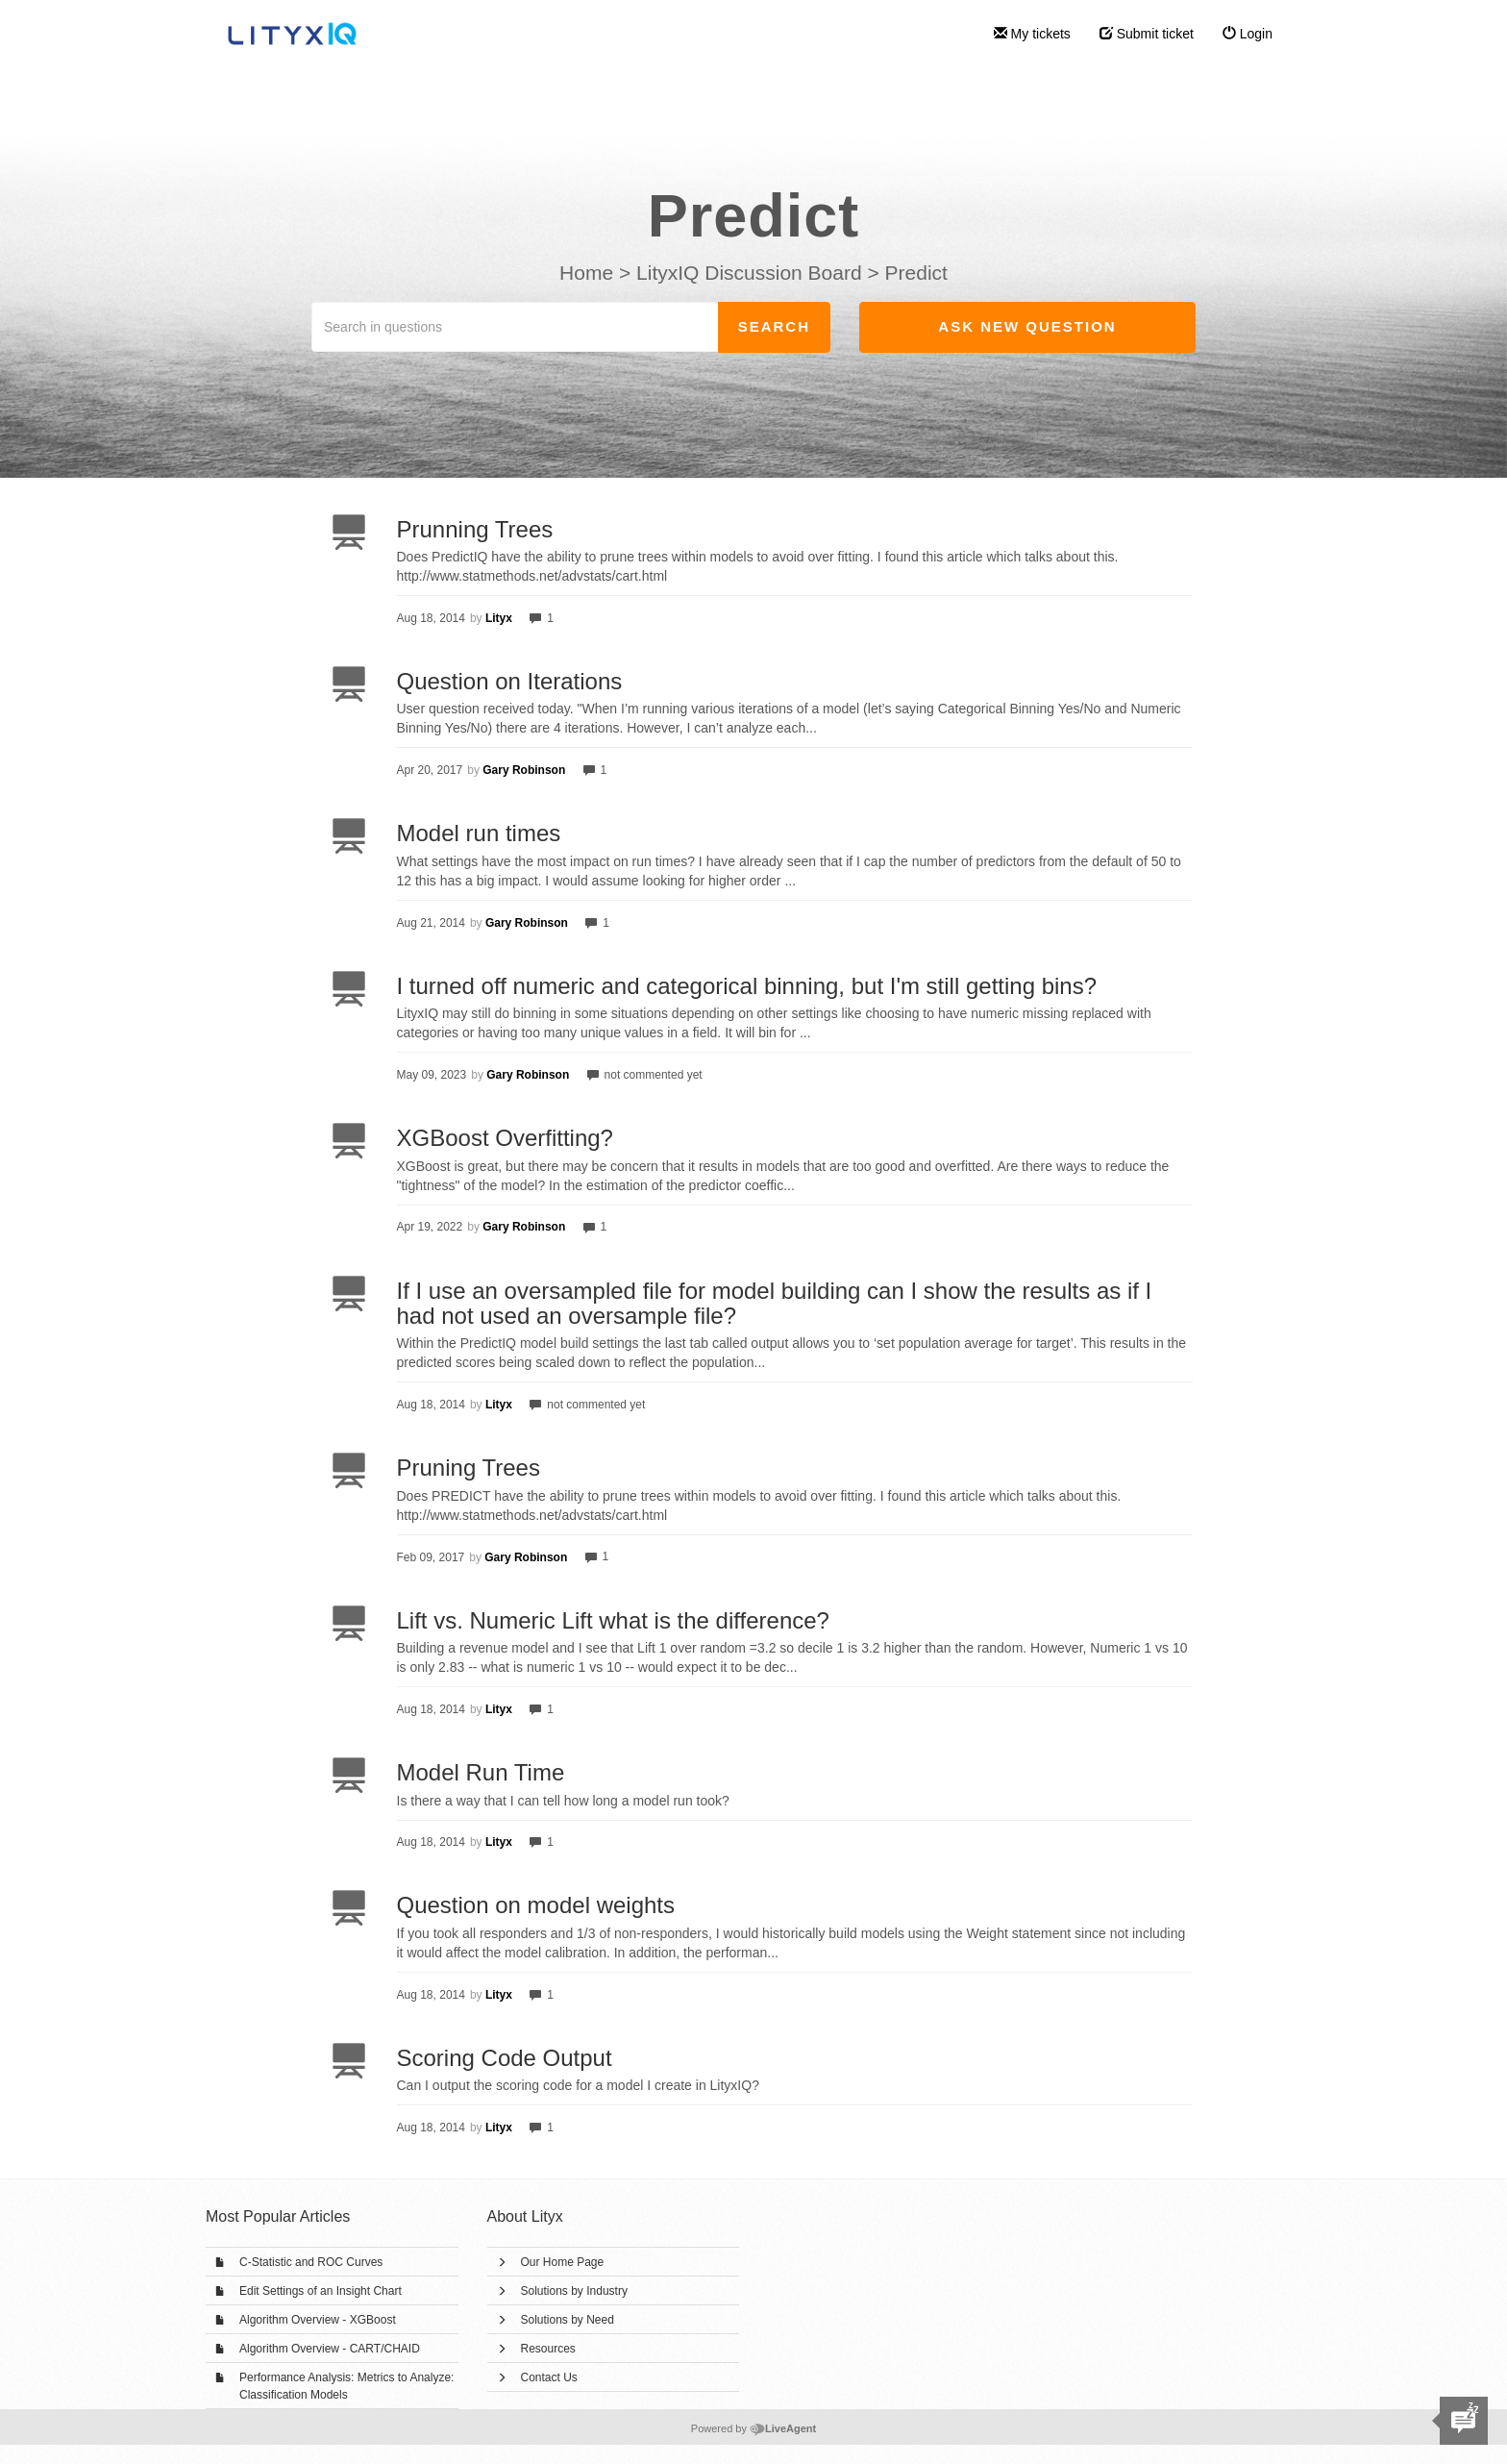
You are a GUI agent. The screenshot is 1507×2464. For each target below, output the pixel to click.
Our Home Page (563, 2262)
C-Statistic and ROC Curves (311, 2262)
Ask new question (1027, 326)
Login (1247, 33)
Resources (548, 2348)
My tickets (1032, 33)
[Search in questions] (515, 327)
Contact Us (549, 2377)
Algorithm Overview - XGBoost (317, 2320)
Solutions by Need (567, 2320)
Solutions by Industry (574, 2291)
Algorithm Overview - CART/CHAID (329, 2348)
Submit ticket (1146, 33)
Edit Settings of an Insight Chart (320, 2291)
